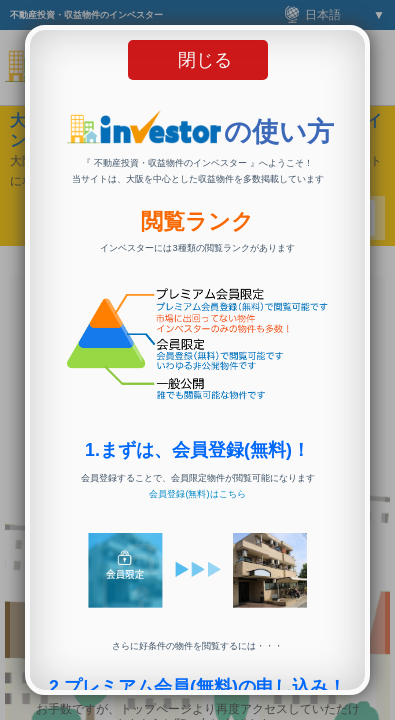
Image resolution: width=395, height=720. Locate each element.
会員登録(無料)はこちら (197, 494)
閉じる (205, 60)
